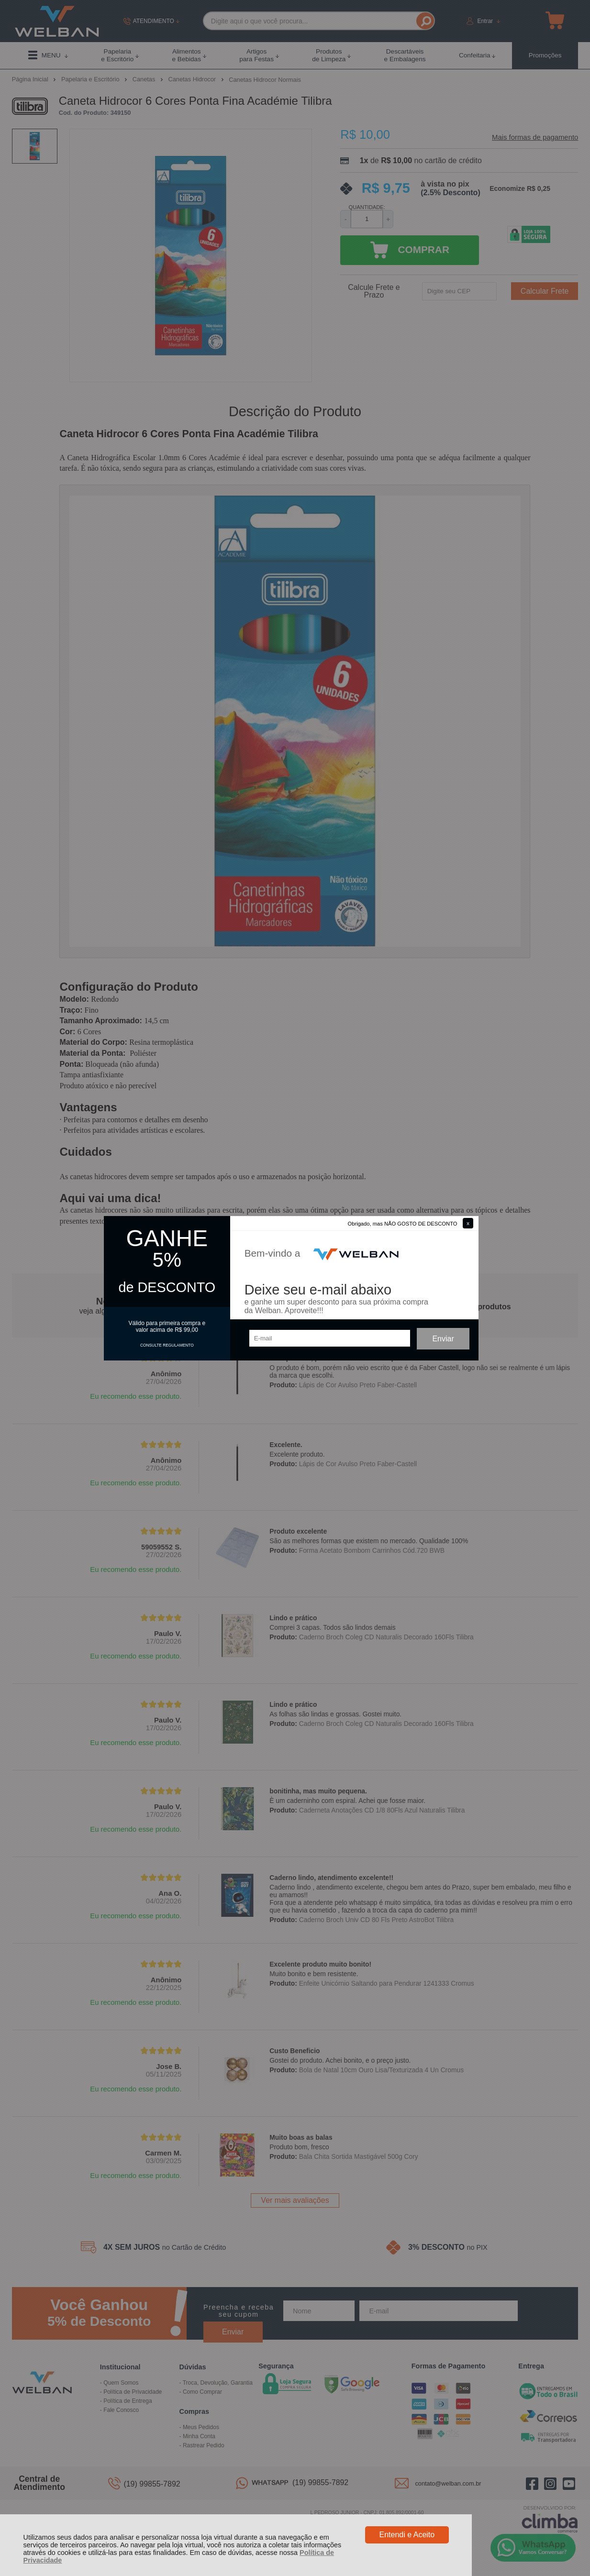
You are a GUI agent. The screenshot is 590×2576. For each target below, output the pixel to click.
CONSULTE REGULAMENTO (167, 1345)
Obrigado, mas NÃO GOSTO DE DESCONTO (402, 1224)
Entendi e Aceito (407, 2535)
